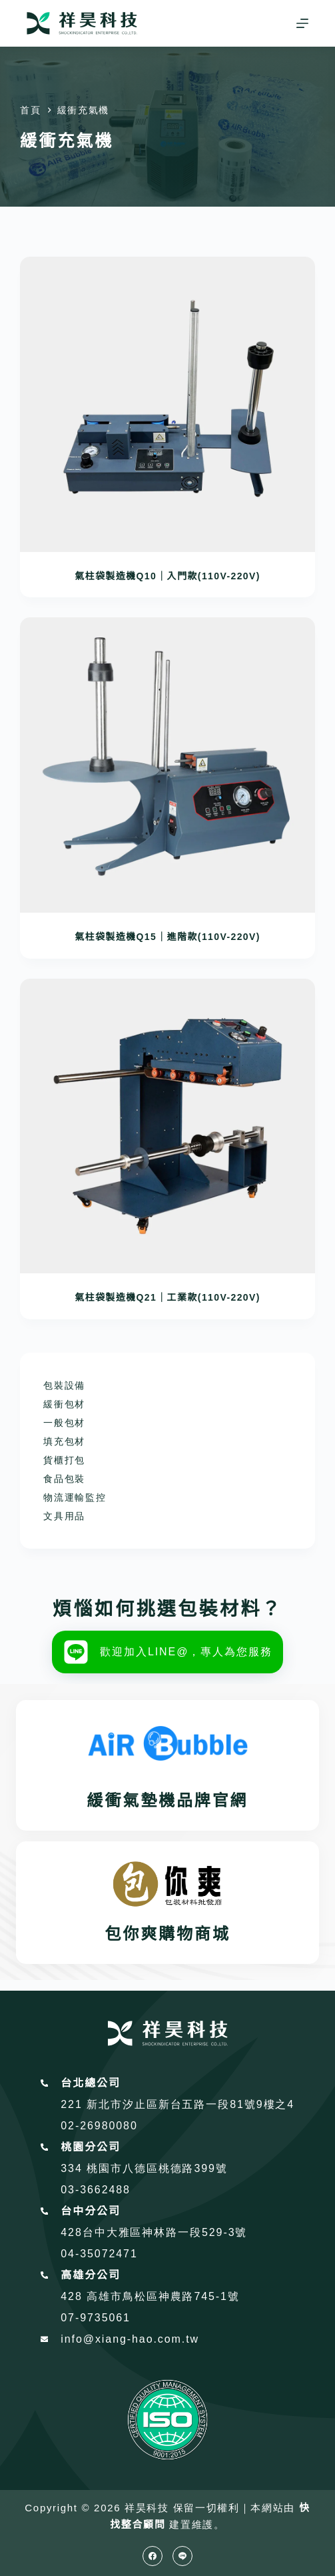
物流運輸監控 (74, 1497)
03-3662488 (96, 2189)
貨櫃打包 (64, 1460)
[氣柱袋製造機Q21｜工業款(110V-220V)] (167, 1126)
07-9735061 (96, 2317)
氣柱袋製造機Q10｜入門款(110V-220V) (167, 576)
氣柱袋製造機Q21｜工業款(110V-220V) (167, 1297)
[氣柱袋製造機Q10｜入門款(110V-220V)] (167, 404)
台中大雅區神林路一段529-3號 (165, 2232)
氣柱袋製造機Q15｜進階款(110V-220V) (167, 936)
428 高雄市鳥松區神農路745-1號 (150, 2296)
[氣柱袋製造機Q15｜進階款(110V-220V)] (167, 765)
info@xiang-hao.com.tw (130, 2339)
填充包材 (64, 1441)
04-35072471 (99, 2253)
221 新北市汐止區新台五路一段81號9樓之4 (177, 2104)
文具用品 (64, 1516)
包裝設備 (64, 1385)
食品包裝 (64, 1478)
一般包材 (64, 1422)
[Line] (182, 2556)
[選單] (302, 23)
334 (74, 2168)
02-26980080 (99, 2125)
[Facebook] (153, 2556)
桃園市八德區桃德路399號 (157, 2168)
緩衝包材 (64, 1404)
